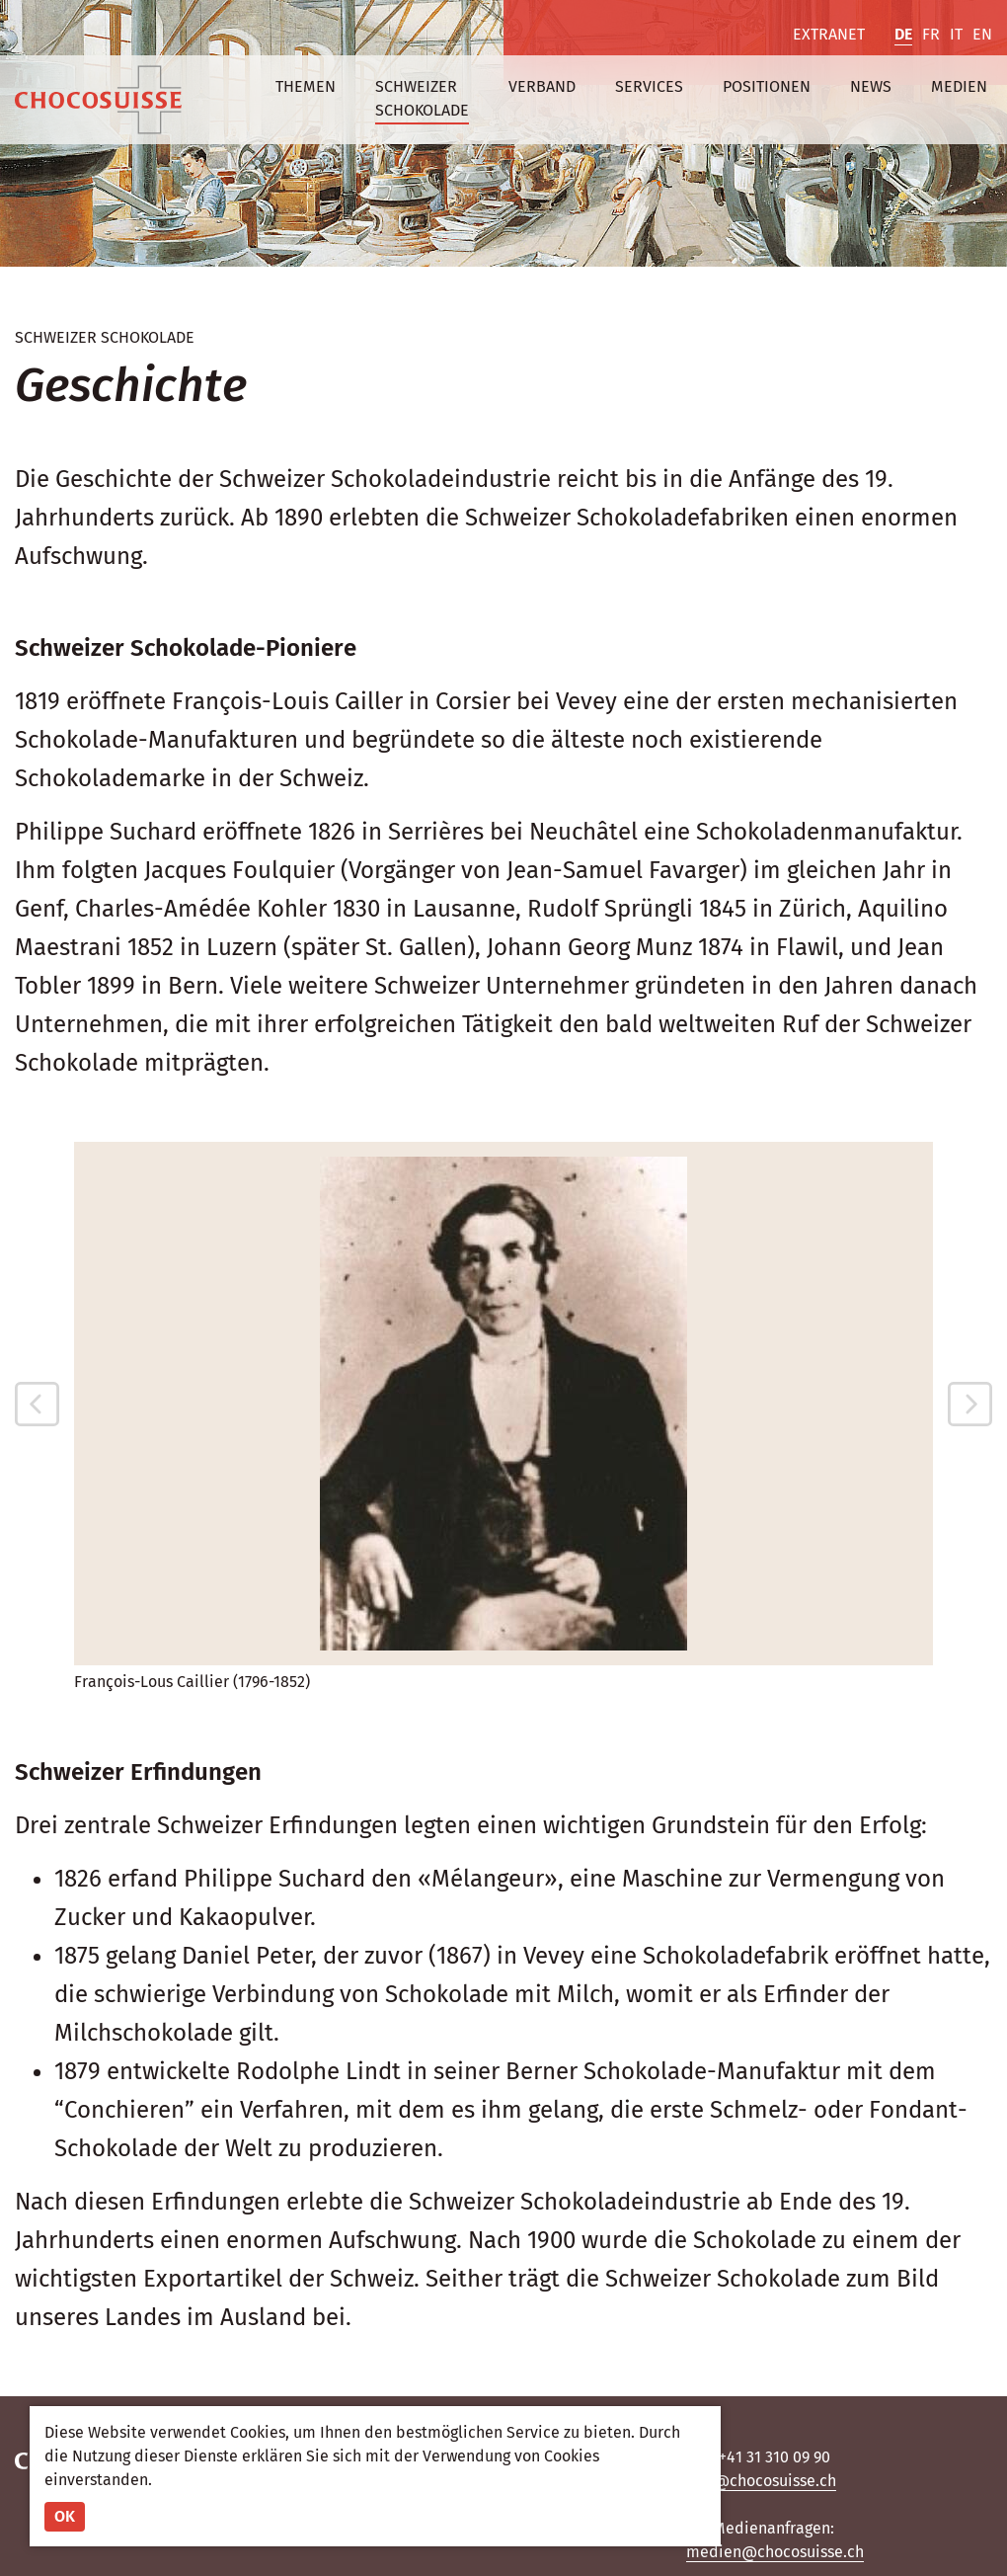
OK (64, 2516)
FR (931, 34)
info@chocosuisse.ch (761, 2480)
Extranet (829, 34)
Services (649, 86)
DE (903, 34)
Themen (305, 86)
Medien (959, 86)
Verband (542, 86)
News (870, 86)
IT (956, 34)
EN (982, 34)
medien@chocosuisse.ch (775, 2551)
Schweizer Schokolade (422, 98)
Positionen (767, 86)
